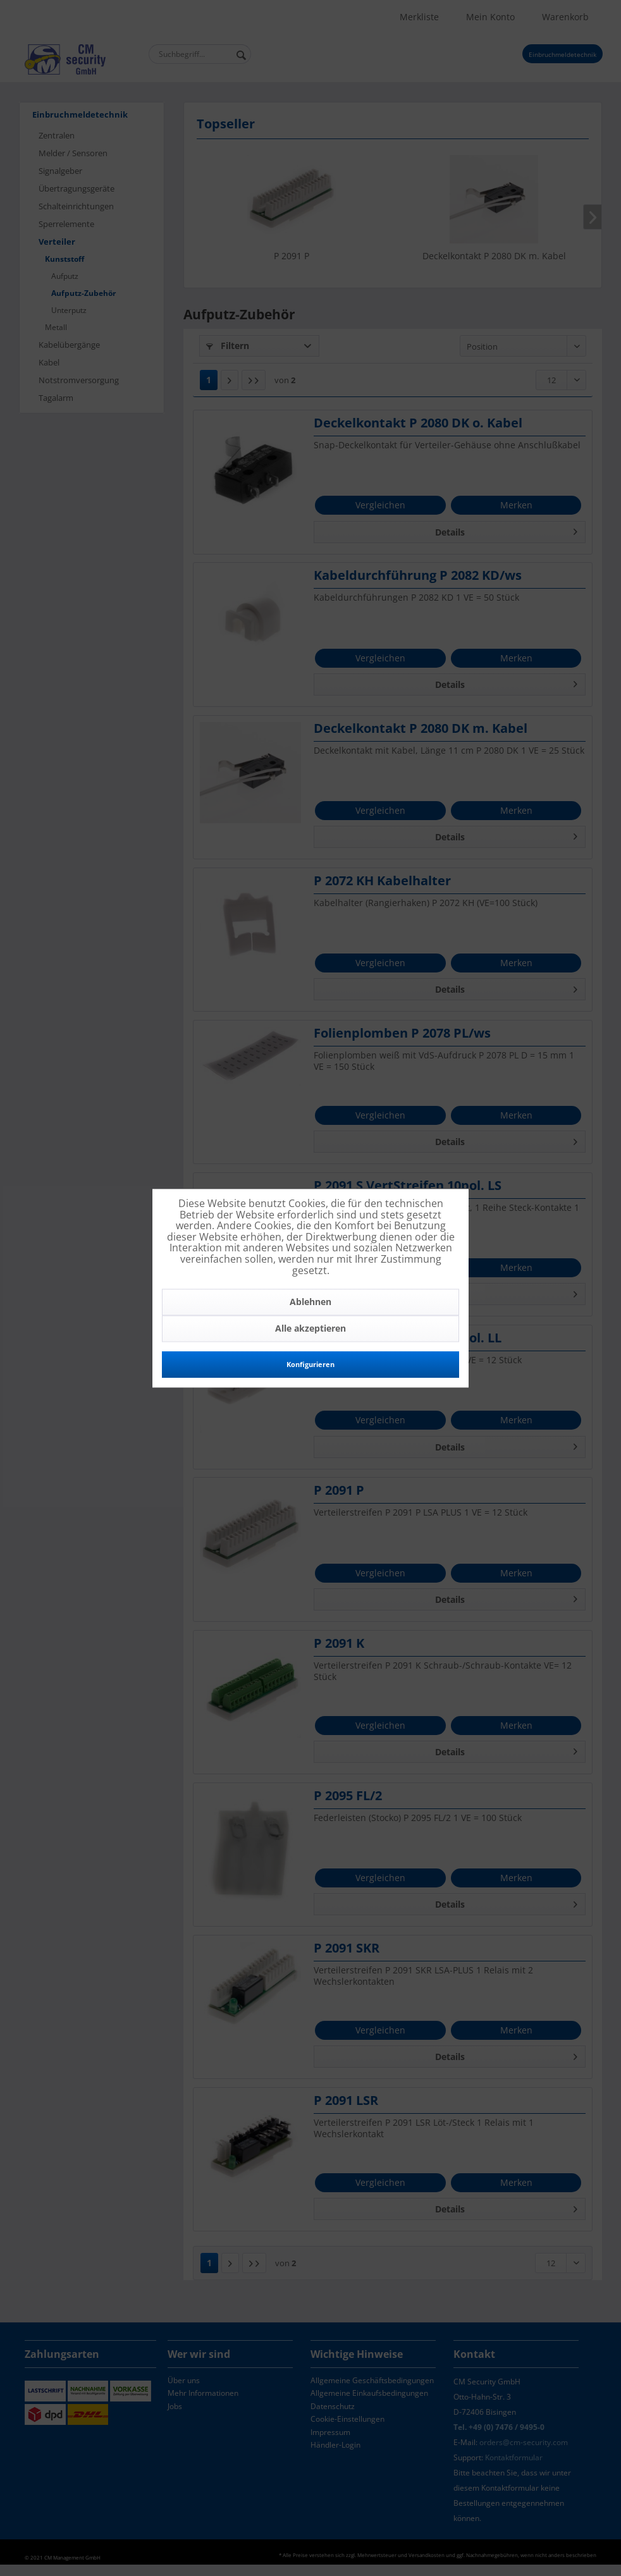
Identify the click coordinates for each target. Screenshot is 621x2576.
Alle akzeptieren (310, 1329)
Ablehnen (310, 1302)
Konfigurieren (310, 1365)
